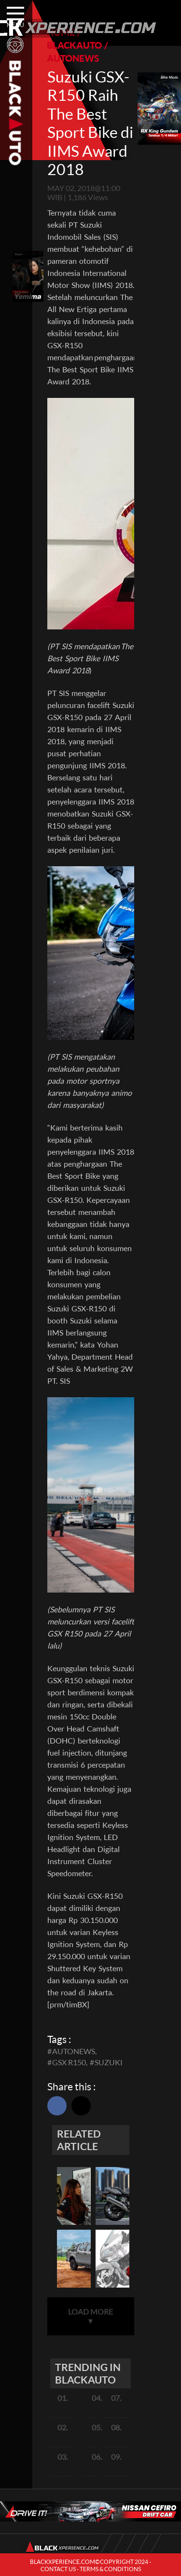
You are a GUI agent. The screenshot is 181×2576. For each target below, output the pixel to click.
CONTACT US (58, 2569)
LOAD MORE (90, 2316)
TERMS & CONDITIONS (110, 2569)
